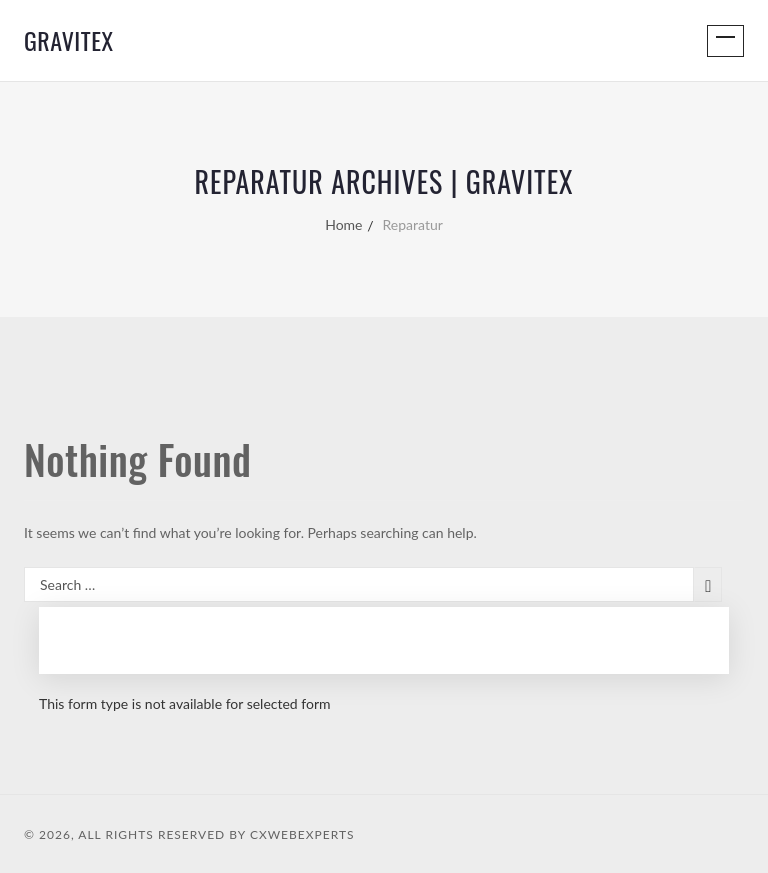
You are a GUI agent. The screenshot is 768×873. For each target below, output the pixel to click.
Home (343, 224)
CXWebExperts (302, 834)
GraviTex (69, 40)
